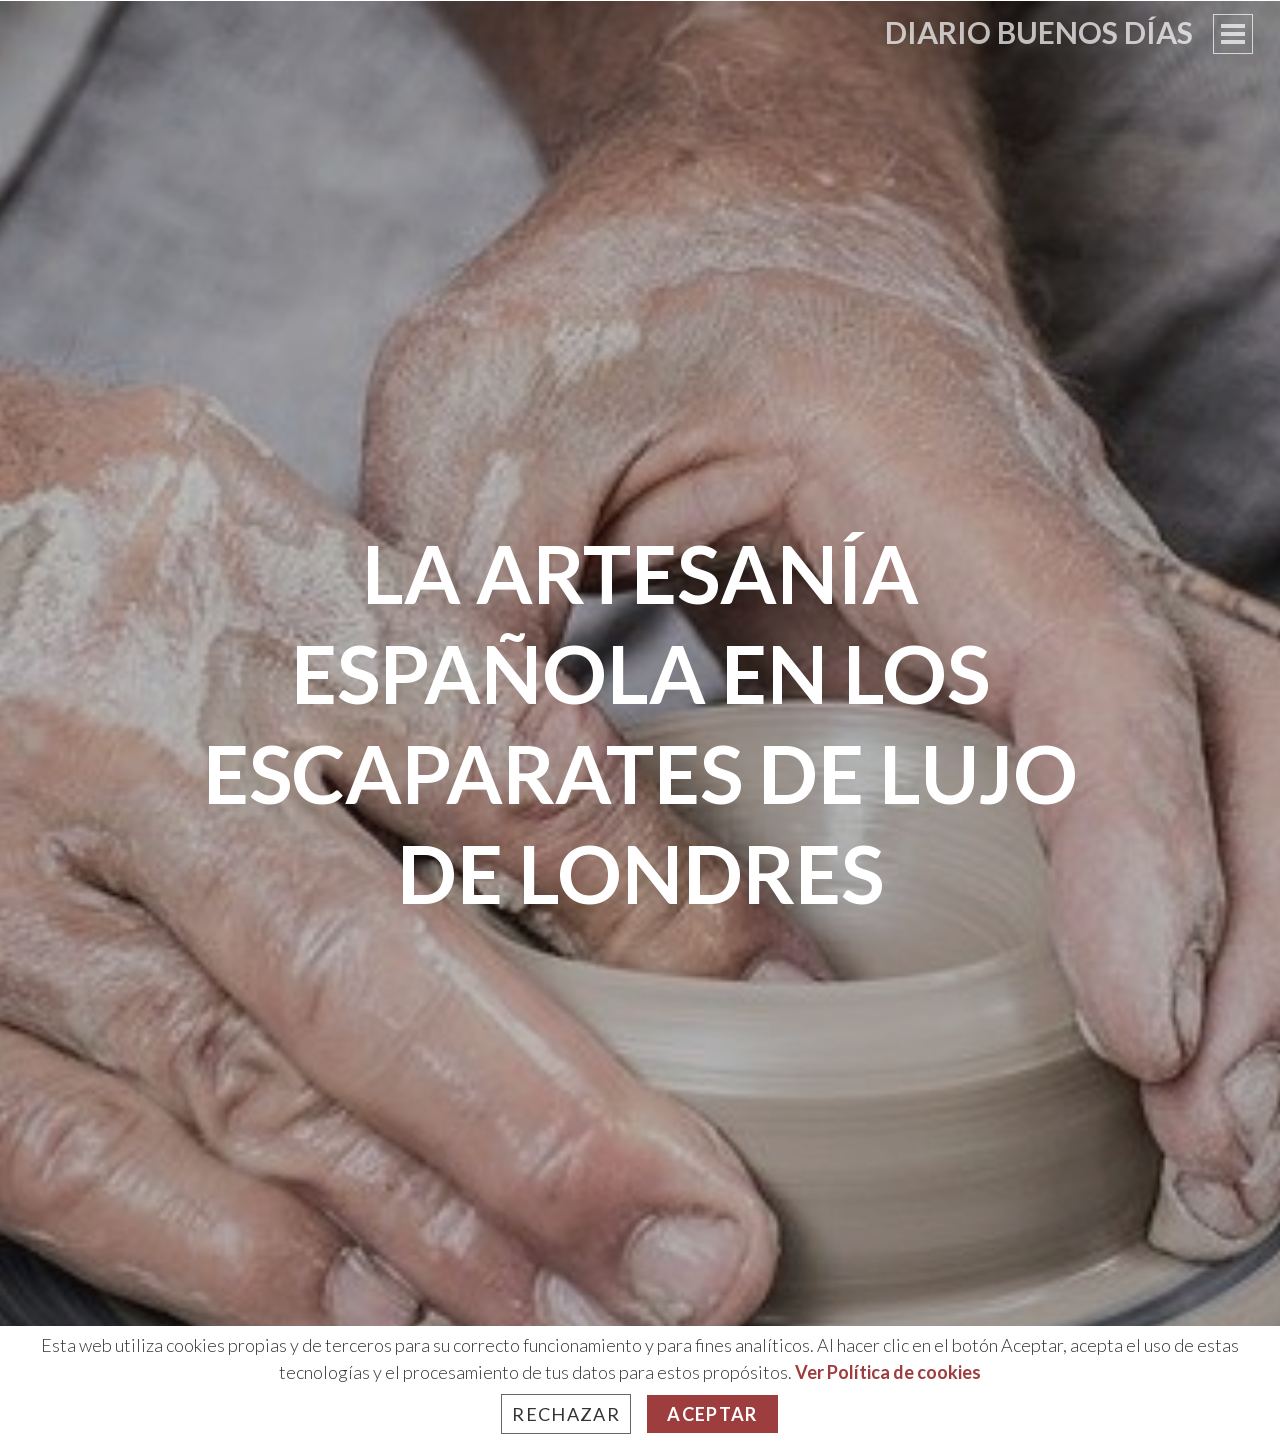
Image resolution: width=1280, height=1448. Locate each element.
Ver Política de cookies (888, 1372)
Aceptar (712, 1414)
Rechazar (566, 1414)
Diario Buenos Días (1039, 32)
